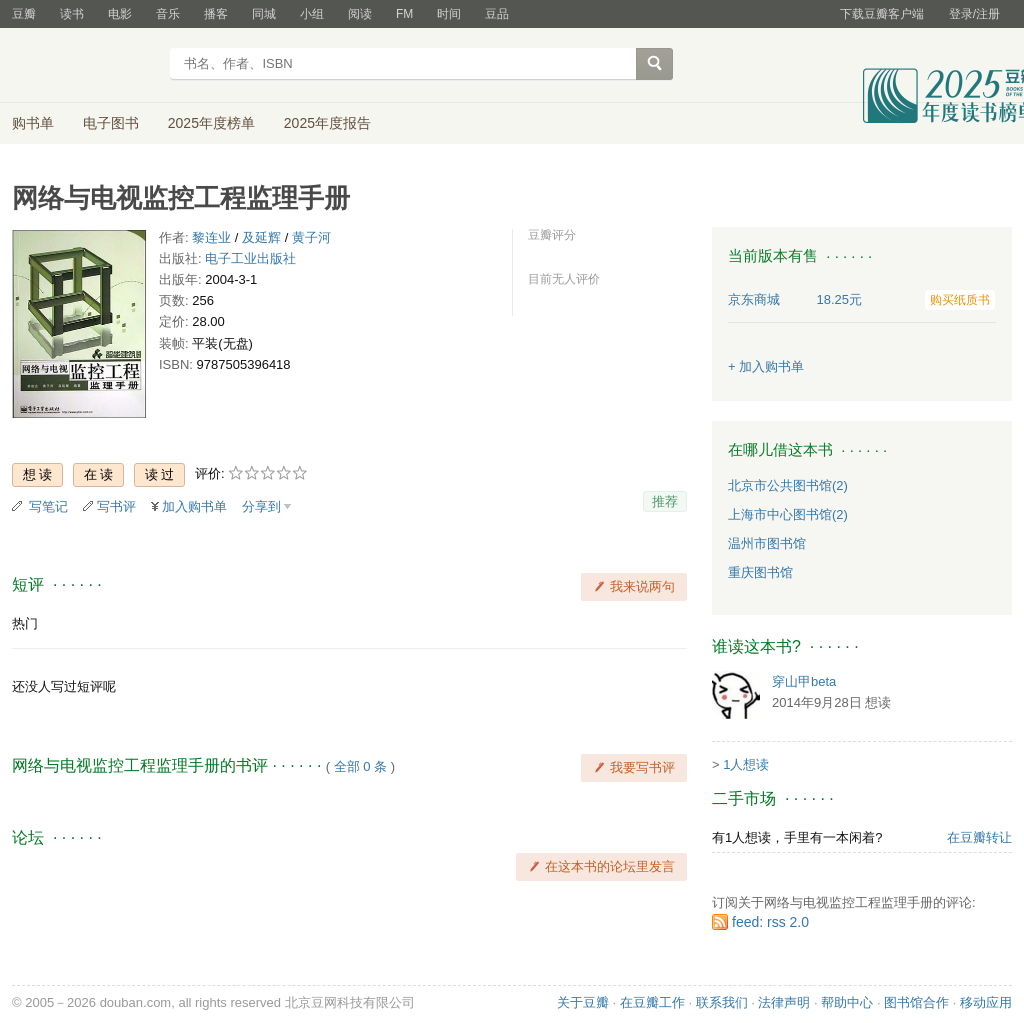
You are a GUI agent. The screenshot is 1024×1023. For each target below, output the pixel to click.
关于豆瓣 (583, 1002)
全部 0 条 (360, 766)
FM (404, 14)
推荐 (665, 501)
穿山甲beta (804, 681)
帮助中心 (847, 1002)
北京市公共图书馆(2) (788, 485)
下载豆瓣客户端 (882, 14)
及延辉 (261, 237)
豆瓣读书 (84, 66)
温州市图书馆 (767, 543)
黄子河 (311, 237)
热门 (25, 623)
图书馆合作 (916, 1002)
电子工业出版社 (250, 258)
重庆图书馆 (760, 572)
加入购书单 (194, 506)
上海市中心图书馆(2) (788, 514)
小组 (312, 14)
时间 (449, 14)
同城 (264, 14)
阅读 (360, 14)
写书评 (116, 506)
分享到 (261, 506)
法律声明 (784, 1002)
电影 (120, 14)
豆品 (497, 14)
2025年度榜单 (211, 123)
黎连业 (211, 237)
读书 (72, 14)
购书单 (33, 123)
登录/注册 (974, 14)
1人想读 (746, 764)
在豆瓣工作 (652, 1002)
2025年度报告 (327, 123)
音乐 (168, 14)
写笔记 (48, 506)
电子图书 (111, 123)
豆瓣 (24, 14)
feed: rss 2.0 (770, 922)
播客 (216, 14)
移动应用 (986, 1002)
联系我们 (722, 1002)
